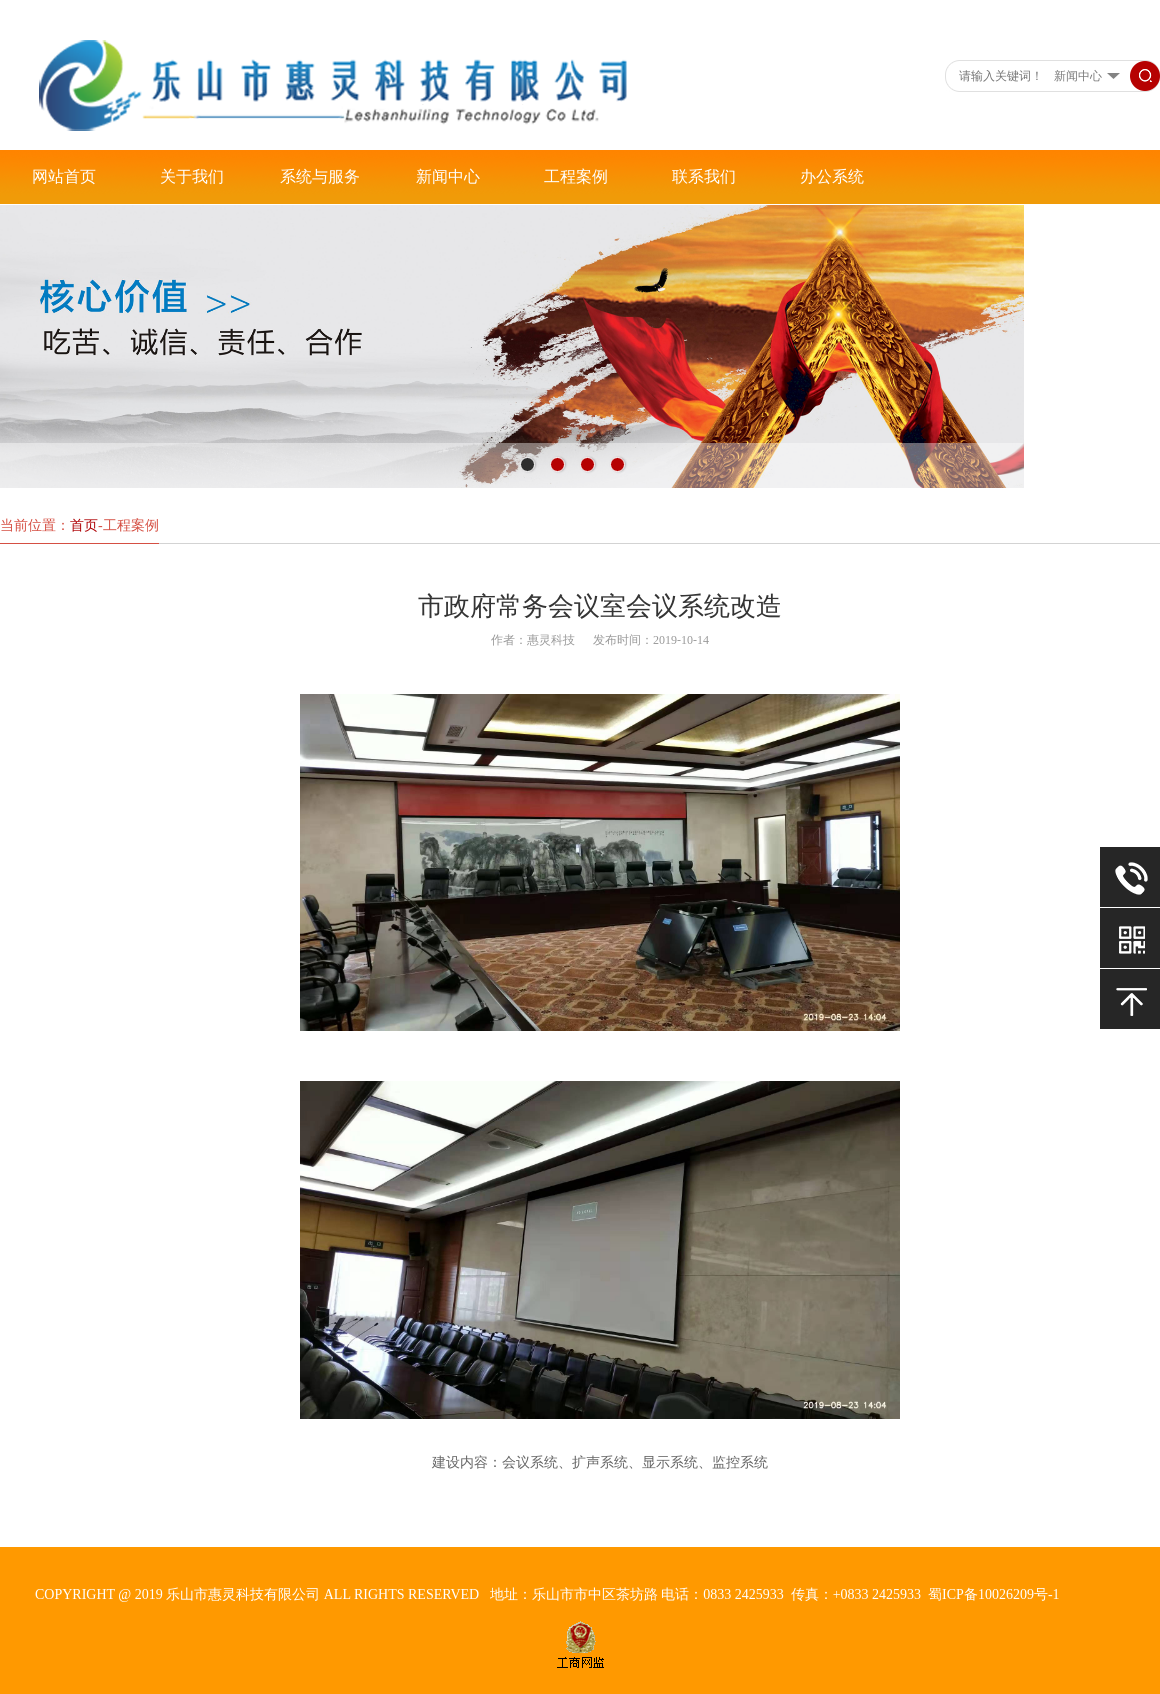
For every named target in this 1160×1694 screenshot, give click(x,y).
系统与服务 (320, 176)
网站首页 (64, 176)
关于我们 (192, 176)
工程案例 (576, 176)
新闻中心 (448, 176)
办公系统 (832, 176)
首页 (84, 525)
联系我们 (704, 176)
